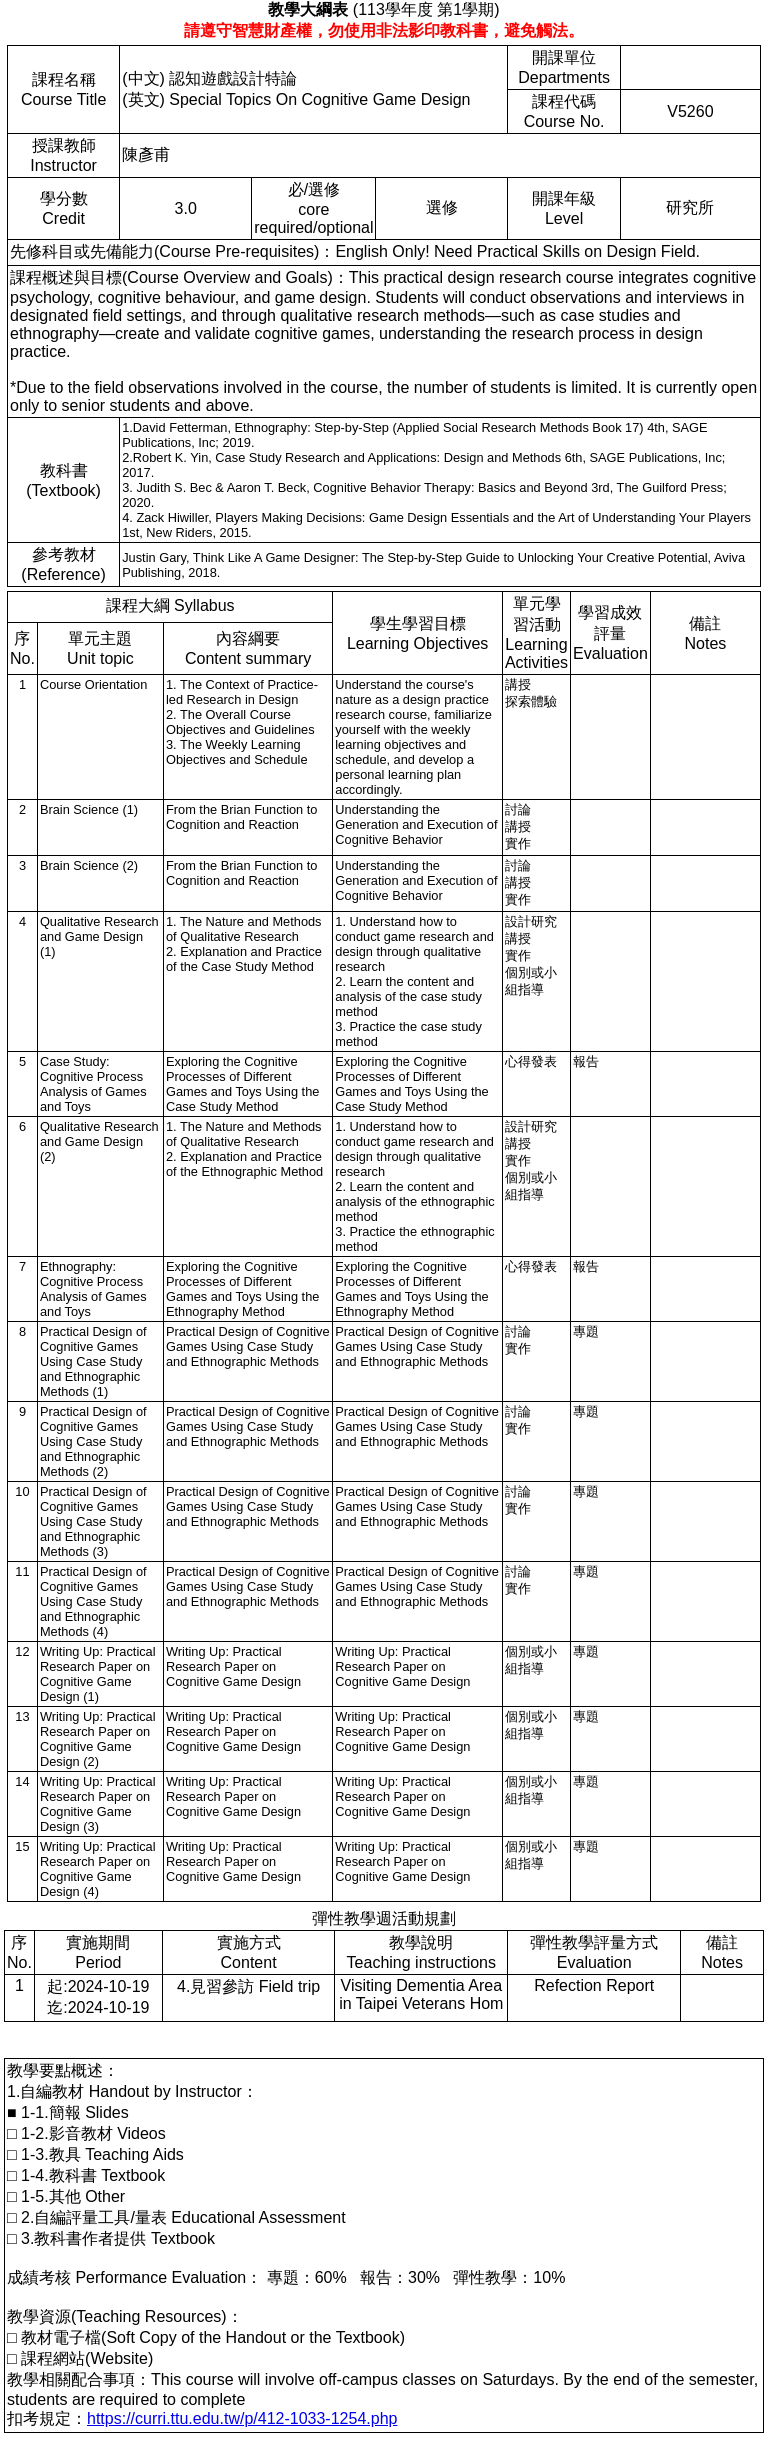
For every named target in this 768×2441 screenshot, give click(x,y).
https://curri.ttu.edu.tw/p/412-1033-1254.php (242, 2418)
